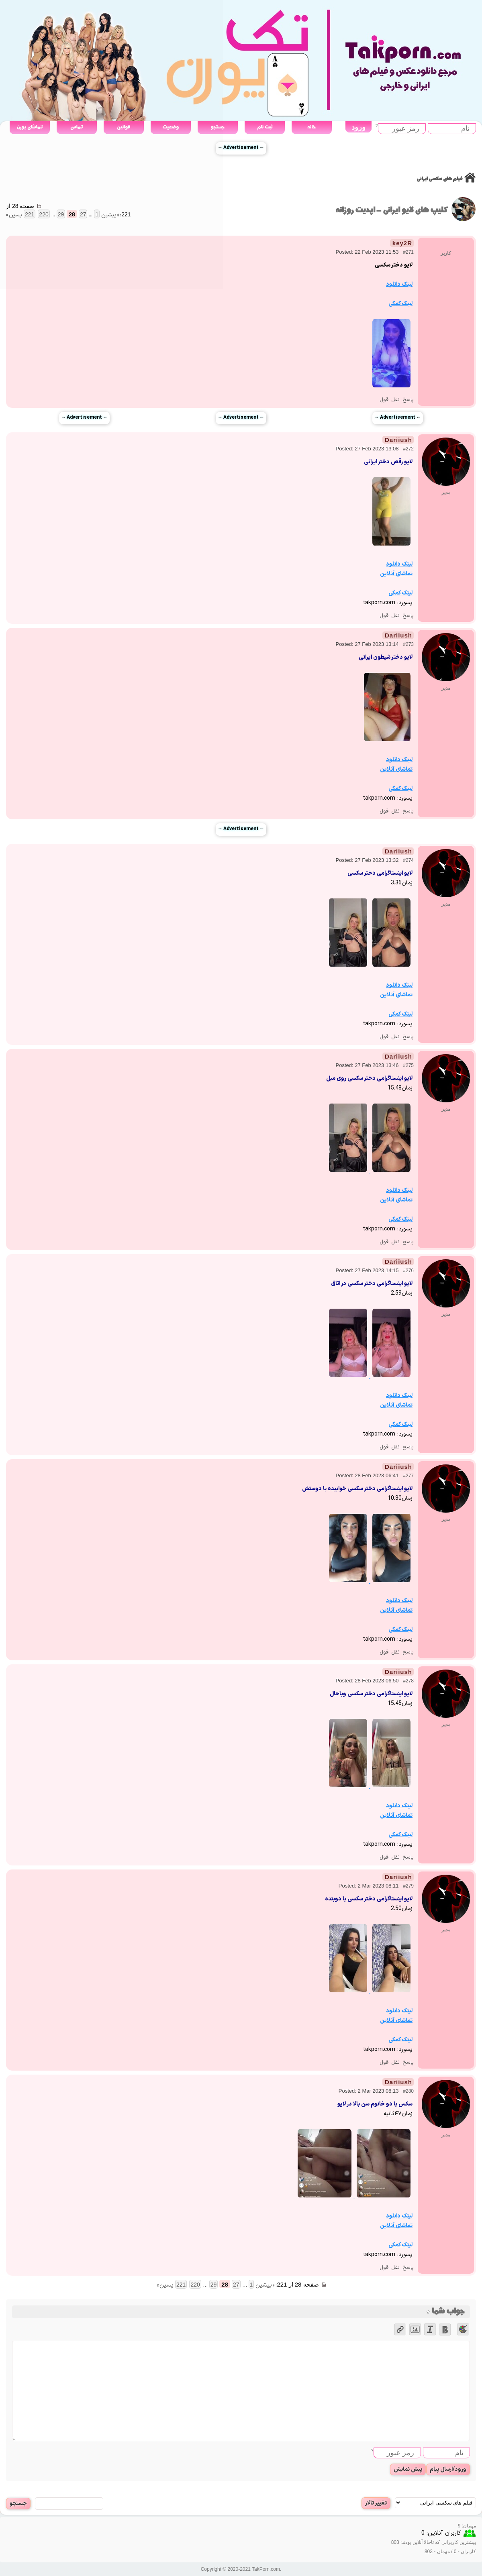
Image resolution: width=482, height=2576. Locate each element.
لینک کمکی (400, 303)
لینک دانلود (399, 284)
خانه (311, 127)
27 (236, 2284)
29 (213, 2284)
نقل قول (390, 400)
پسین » (165, 2285)
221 (181, 2284)
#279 (408, 1886)
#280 (408, 2091)
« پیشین (265, 2285)
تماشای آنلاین (396, 574)
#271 (408, 252)
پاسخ (408, 400)
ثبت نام (264, 127)
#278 (408, 1681)
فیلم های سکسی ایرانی (439, 179)
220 (195, 2284)
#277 (408, 1475)
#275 (408, 1065)
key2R (402, 243)
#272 (408, 449)
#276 (408, 1270)
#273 (408, 644)
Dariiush (398, 439)
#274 (408, 860)
